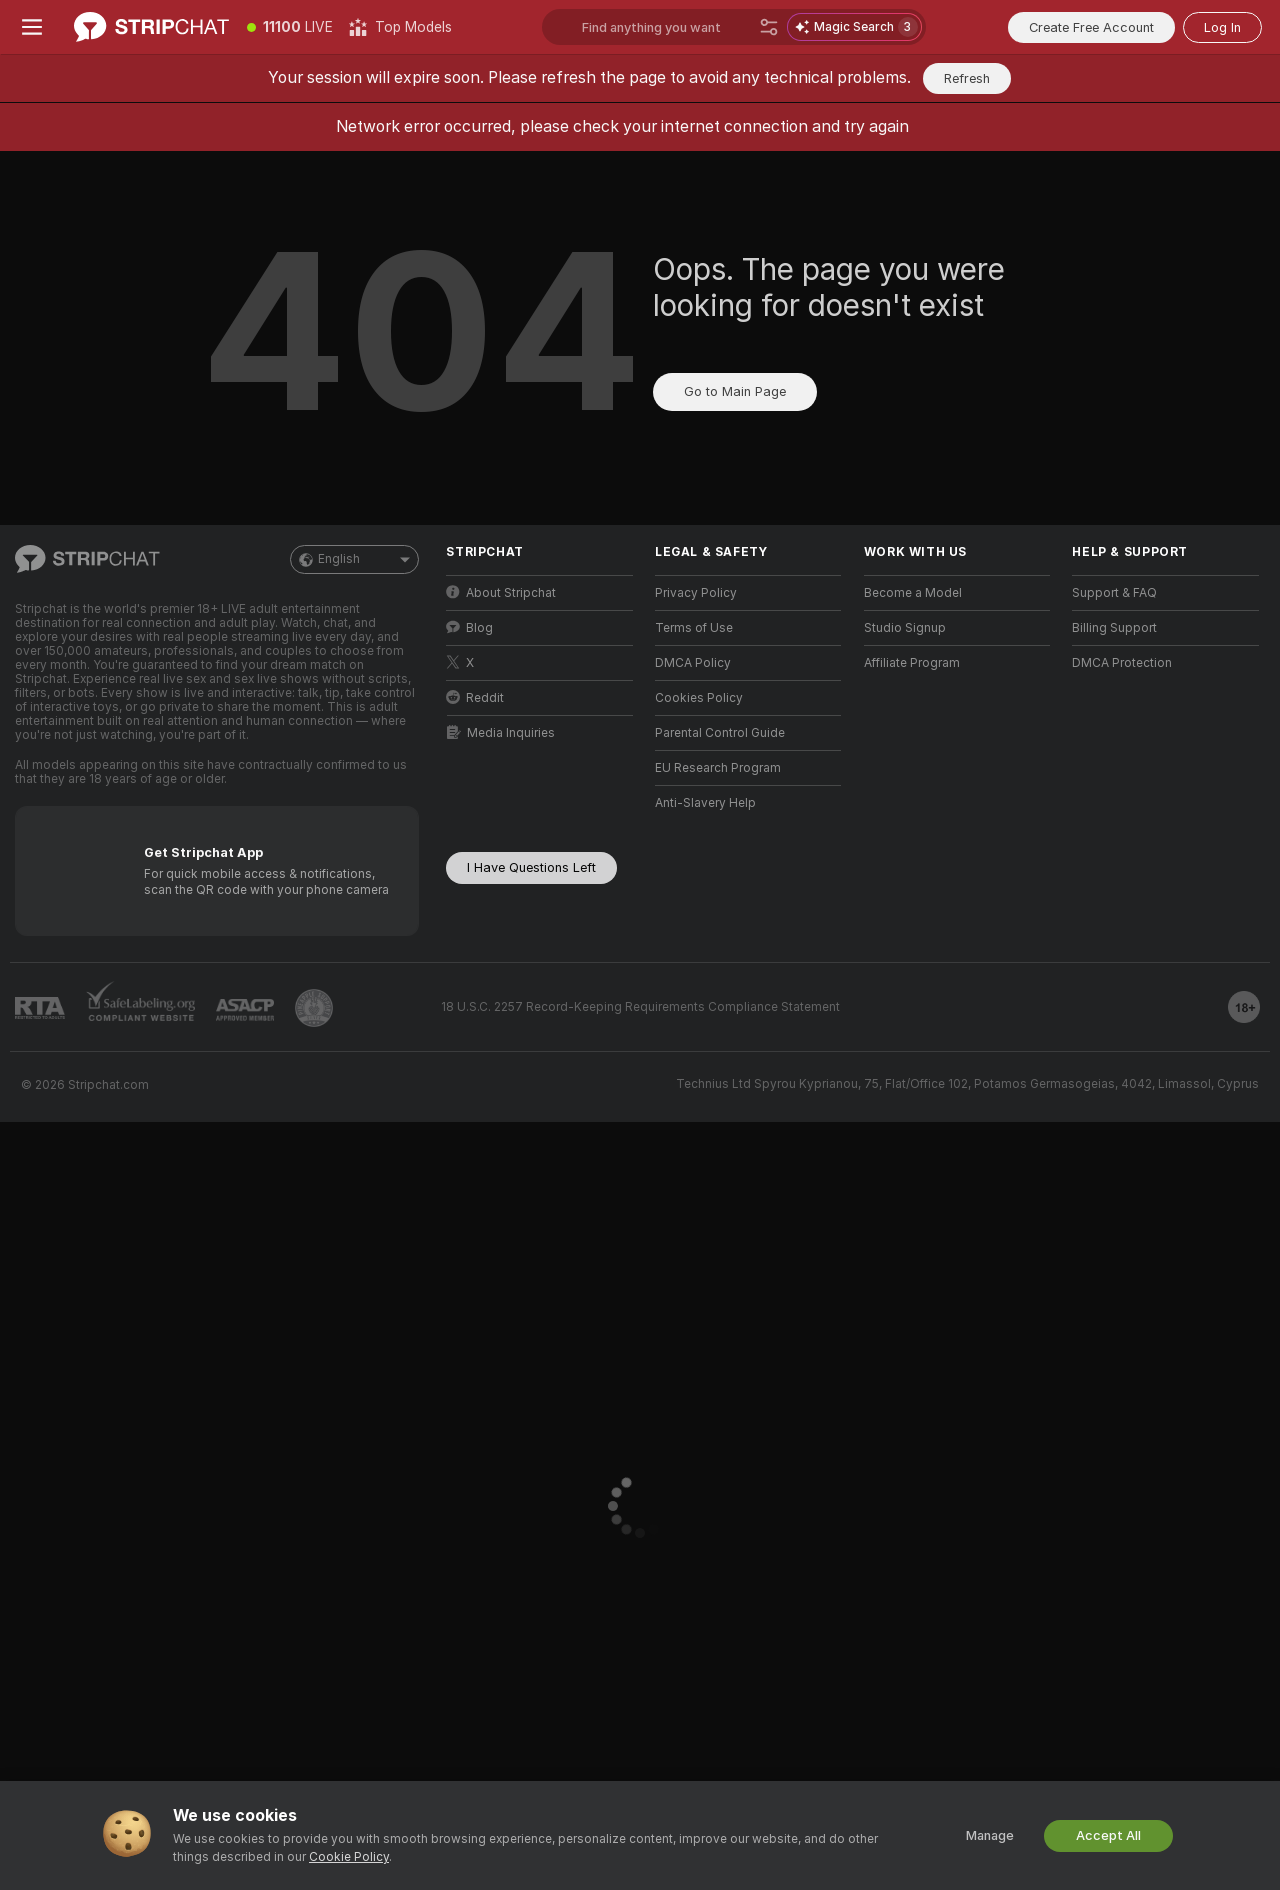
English (354, 559)
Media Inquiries (501, 732)
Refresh (967, 78)
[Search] (769, 27)
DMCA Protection (1122, 663)
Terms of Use (694, 628)
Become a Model (913, 593)
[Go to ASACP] (245, 1010)
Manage (990, 1835)
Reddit (475, 697)
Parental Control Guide (720, 733)
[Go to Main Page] (151, 27)
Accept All (1108, 1835)
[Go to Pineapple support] (314, 1008)
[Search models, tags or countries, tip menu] (734, 27)
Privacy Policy (696, 593)
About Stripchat (501, 592)
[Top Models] (400, 27)
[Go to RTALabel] (40, 1008)
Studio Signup (905, 628)
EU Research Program (718, 768)
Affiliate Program (912, 663)
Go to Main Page (735, 391)
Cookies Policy (699, 698)
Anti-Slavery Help (705, 803)
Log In (1222, 27)
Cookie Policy (349, 1857)
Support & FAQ (1114, 593)
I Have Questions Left (531, 867)
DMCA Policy (693, 663)
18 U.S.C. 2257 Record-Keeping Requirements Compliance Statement (640, 1007)
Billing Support (1114, 628)
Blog (469, 627)
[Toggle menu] (32, 27)
